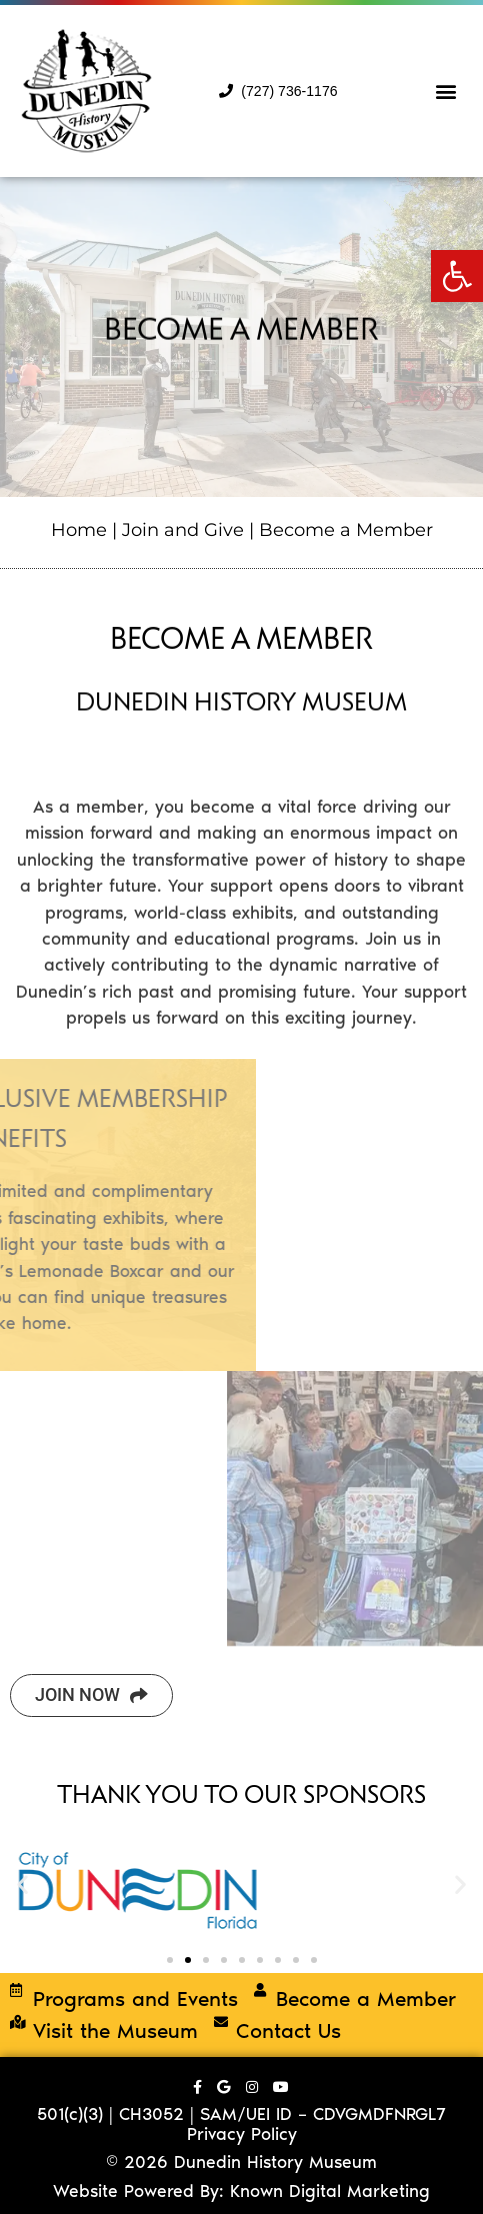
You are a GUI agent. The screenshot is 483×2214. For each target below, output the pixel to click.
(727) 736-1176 (278, 91)
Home (79, 529)
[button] (457, 276)
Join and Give (183, 529)
